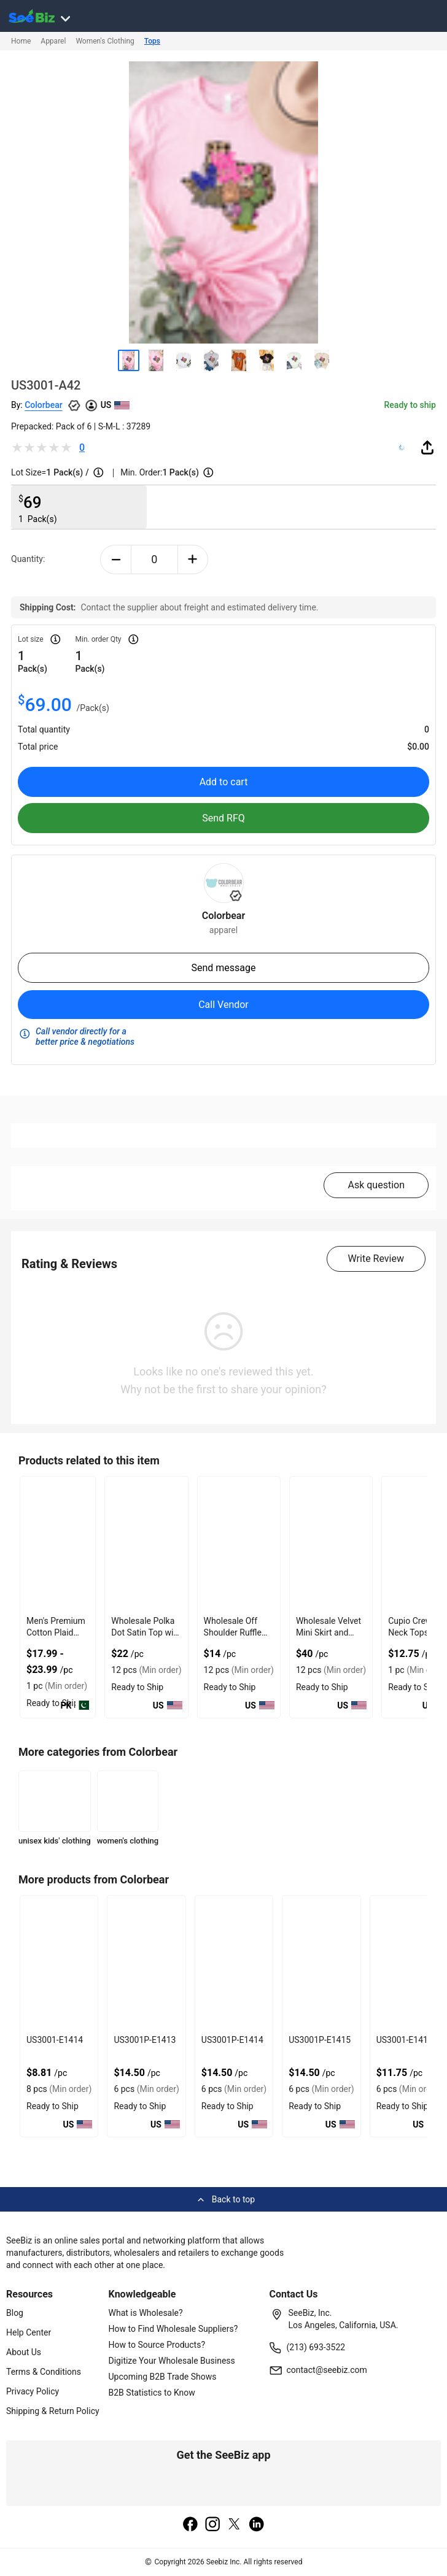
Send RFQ (223, 818)
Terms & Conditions (43, 2372)
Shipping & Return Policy (52, 2411)
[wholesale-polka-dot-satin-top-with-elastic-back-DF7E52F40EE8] (146, 1544)
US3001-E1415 (404, 2040)
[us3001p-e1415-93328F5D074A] (321, 1963)
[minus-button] (116, 559)
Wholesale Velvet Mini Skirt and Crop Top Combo (328, 1632)
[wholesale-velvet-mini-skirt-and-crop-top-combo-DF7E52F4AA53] (331, 1544)
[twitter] (234, 2525)
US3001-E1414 (54, 2040)
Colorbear (43, 405)
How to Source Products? (157, 2345)
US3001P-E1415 (320, 2040)
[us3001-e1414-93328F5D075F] (59, 1963)
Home (21, 41)
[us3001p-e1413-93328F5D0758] (146, 1963)
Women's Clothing (105, 41)
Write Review (376, 1258)
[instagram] (212, 2525)
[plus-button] (193, 559)
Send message (223, 968)
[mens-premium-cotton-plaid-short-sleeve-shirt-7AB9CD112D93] (57, 1544)
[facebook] (190, 2525)
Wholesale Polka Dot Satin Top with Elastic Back (146, 1632)
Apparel (53, 41)
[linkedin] (256, 2525)
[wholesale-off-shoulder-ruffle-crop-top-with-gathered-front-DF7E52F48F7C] (239, 1544)
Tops (152, 41)
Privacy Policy (32, 2391)
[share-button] (427, 447)
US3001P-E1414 (232, 2040)
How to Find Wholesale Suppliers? (173, 2329)
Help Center (28, 2332)
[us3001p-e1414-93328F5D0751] (234, 1963)
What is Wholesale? (146, 2313)
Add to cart (224, 782)
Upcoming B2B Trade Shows (163, 2377)
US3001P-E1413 (145, 2040)
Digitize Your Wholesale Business (172, 2361)
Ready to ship (410, 405)
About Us (23, 2352)
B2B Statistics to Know (152, 2392)
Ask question (376, 1185)
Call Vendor (223, 1004)
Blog (14, 2313)
